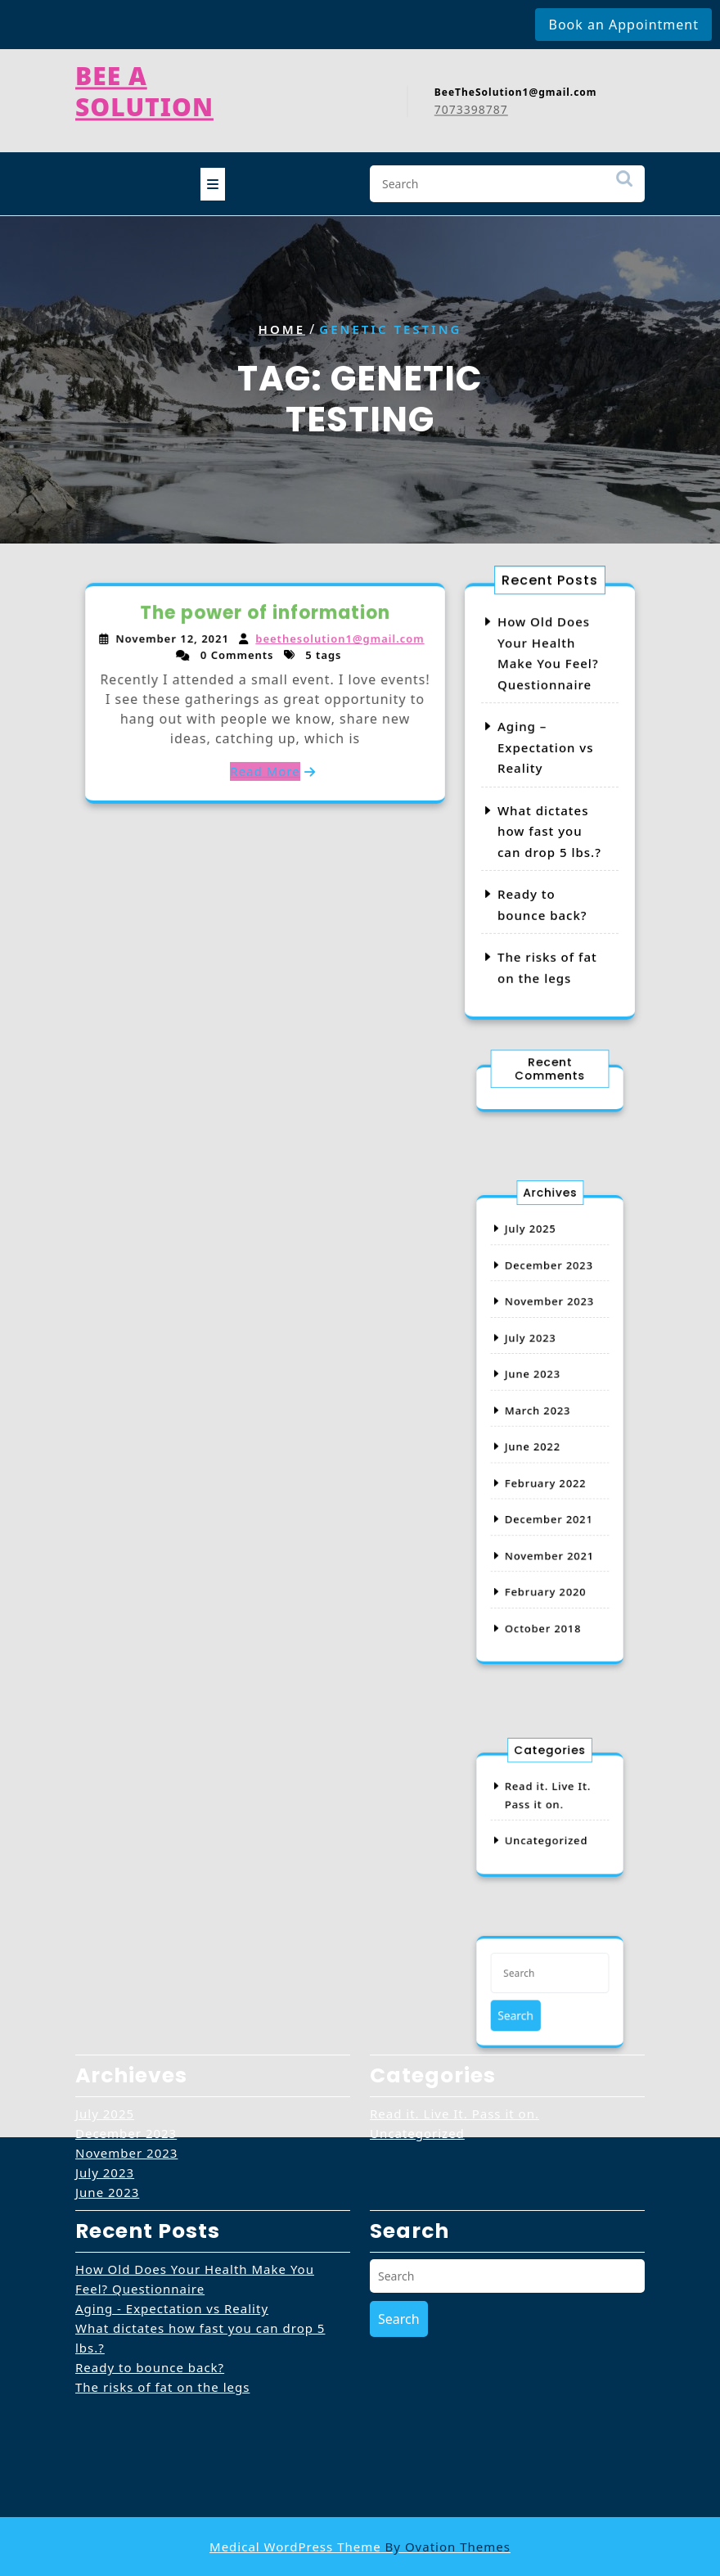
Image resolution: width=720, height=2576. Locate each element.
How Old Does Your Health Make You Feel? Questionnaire (194, 2177)
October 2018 (545, 1570)
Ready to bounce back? (149, 2265)
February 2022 (547, 1467)
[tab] (212, 179)
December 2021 (549, 1492)
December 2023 (549, 1312)
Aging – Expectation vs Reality (545, 749)
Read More (265, 768)
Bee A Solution (144, 84)
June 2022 (537, 1441)
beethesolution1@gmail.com (337, 640)
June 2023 (537, 1389)
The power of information (265, 615)
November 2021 (549, 1518)
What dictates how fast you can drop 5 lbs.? (549, 830)
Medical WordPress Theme (360, 2546)
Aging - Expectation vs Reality (171, 2206)
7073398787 (471, 102)
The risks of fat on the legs (162, 2284)
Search (624, 182)
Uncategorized (547, 1833)
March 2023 (541, 1415)
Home (282, 329)
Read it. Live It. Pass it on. (454, 2011)
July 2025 (536, 1287)
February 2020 (547, 1544)
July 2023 (536, 1364)
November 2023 (549, 1338)
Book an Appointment (623, 25)
